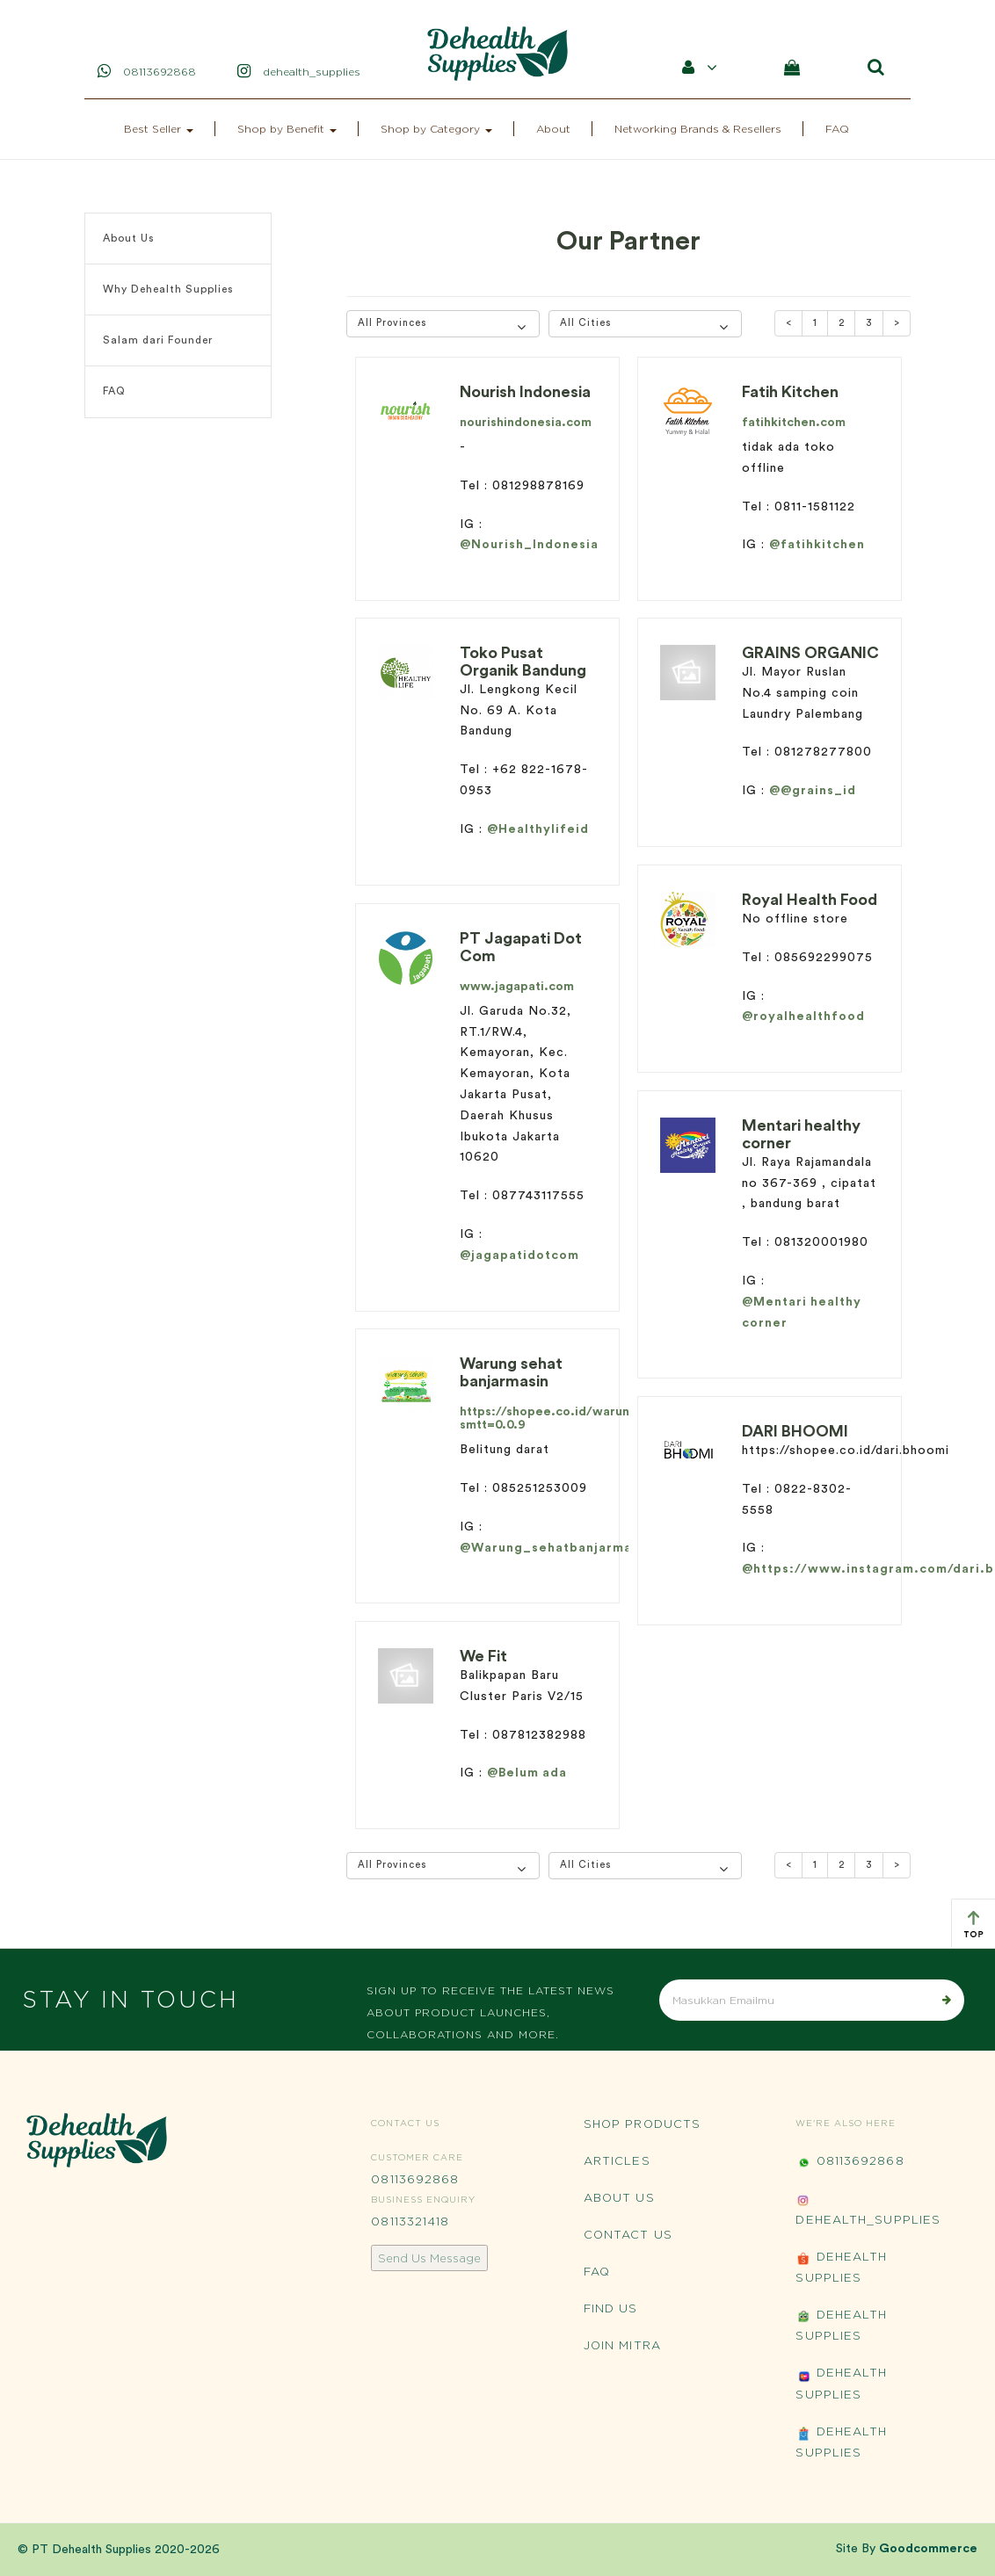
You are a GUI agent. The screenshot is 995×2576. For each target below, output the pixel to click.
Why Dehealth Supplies (168, 289)
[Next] (896, 323)
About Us (129, 238)
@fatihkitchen (817, 545)
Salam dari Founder (158, 340)
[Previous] (788, 323)
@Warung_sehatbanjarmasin (555, 1548)
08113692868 (415, 2179)
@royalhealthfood (803, 1016)
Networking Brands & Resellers (697, 128)
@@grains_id (812, 791)
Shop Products (642, 2123)
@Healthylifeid (538, 829)
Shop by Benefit (287, 128)
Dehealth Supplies (841, 2266)
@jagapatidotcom (519, 1255)
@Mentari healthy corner (801, 1312)
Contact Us (628, 2234)
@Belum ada (527, 1773)
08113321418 (410, 2221)
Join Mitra (622, 2345)
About (553, 128)
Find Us (611, 2308)
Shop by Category (436, 128)
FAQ (837, 128)
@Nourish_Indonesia (529, 545)
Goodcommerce (928, 2549)
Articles (617, 2160)
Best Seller (158, 128)
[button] (443, 323)
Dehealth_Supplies (868, 2209)
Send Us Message (429, 2258)
